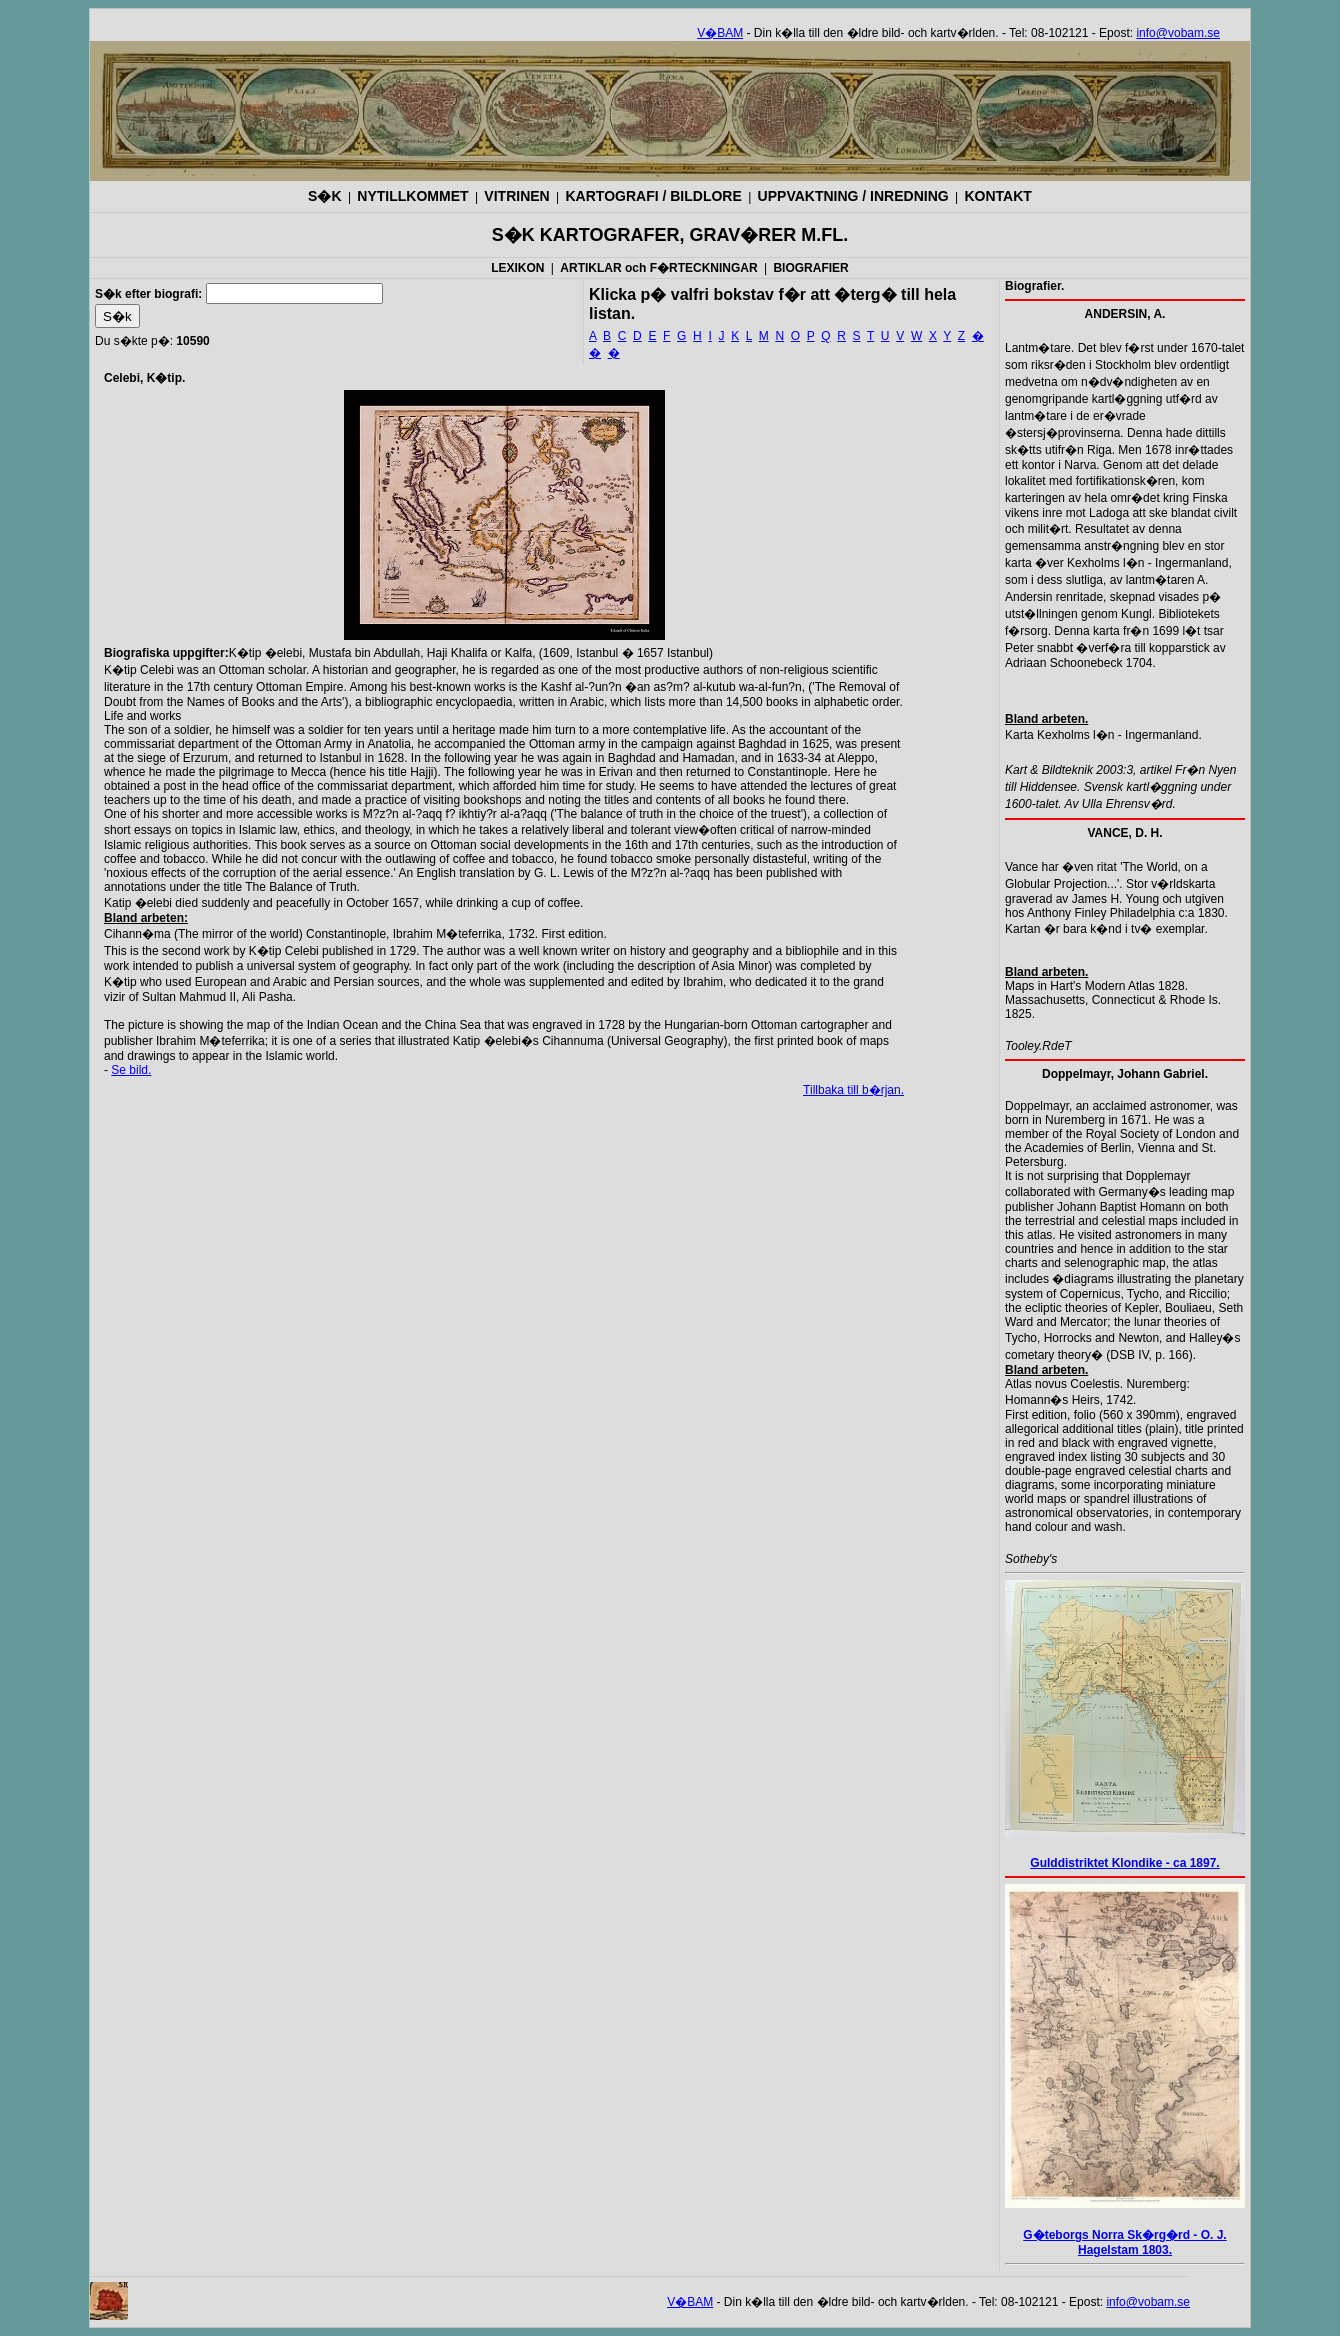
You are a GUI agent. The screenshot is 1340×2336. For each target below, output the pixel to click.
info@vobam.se (1178, 33)
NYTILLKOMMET (412, 196)
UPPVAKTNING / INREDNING (853, 196)
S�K (324, 196)
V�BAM (720, 33)
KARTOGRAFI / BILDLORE (654, 196)
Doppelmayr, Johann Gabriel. (1125, 1074)
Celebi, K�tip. (144, 378)
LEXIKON (517, 268)
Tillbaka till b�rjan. (853, 1090)
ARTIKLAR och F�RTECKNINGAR (658, 268)
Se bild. (131, 1070)
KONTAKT (997, 196)
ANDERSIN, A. (1125, 314)
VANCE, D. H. (1124, 833)
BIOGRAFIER (810, 268)
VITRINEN (516, 196)
